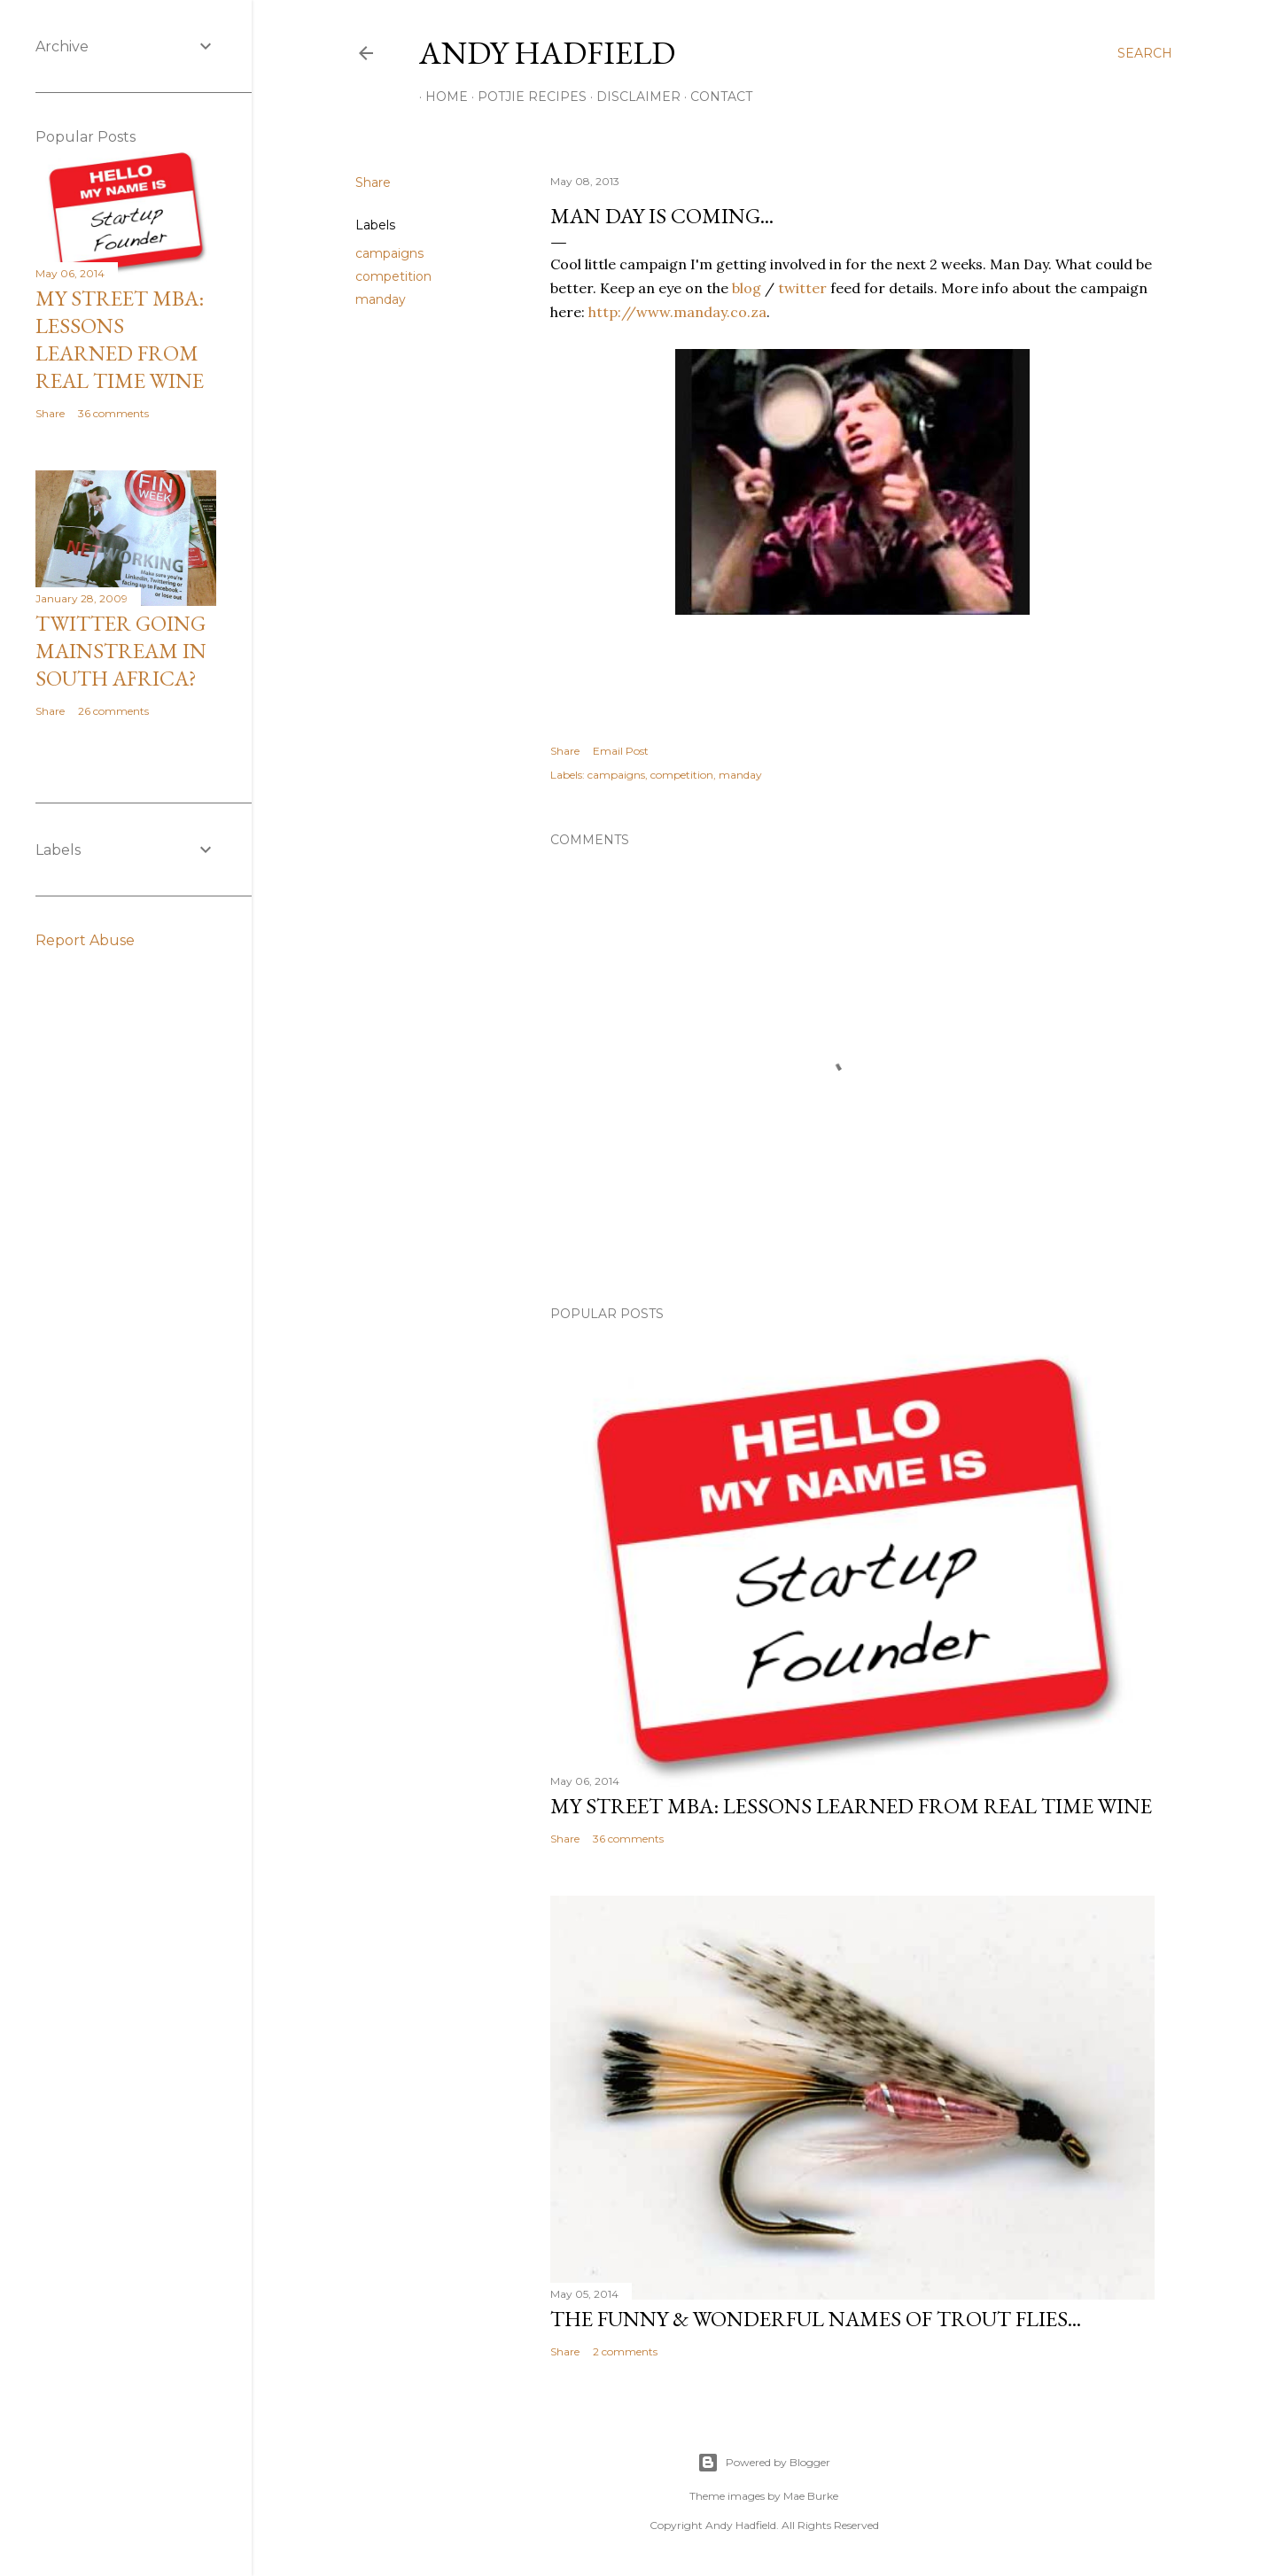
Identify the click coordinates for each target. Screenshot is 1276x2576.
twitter (802, 288)
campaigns (389, 253)
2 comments (625, 2351)
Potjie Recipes (525, 97)
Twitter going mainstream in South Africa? (120, 650)
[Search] (1144, 53)
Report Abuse (85, 940)
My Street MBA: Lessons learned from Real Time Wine (851, 1805)
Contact (715, 97)
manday (380, 299)
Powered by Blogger (763, 2462)
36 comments (628, 1838)
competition (393, 276)
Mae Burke (810, 2495)
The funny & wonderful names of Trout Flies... (815, 2318)
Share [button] (373, 182)
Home (440, 97)
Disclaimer (632, 97)
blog (746, 288)
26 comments (113, 711)
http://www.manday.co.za (677, 312)
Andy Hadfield (547, 53)
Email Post (621, 750)
